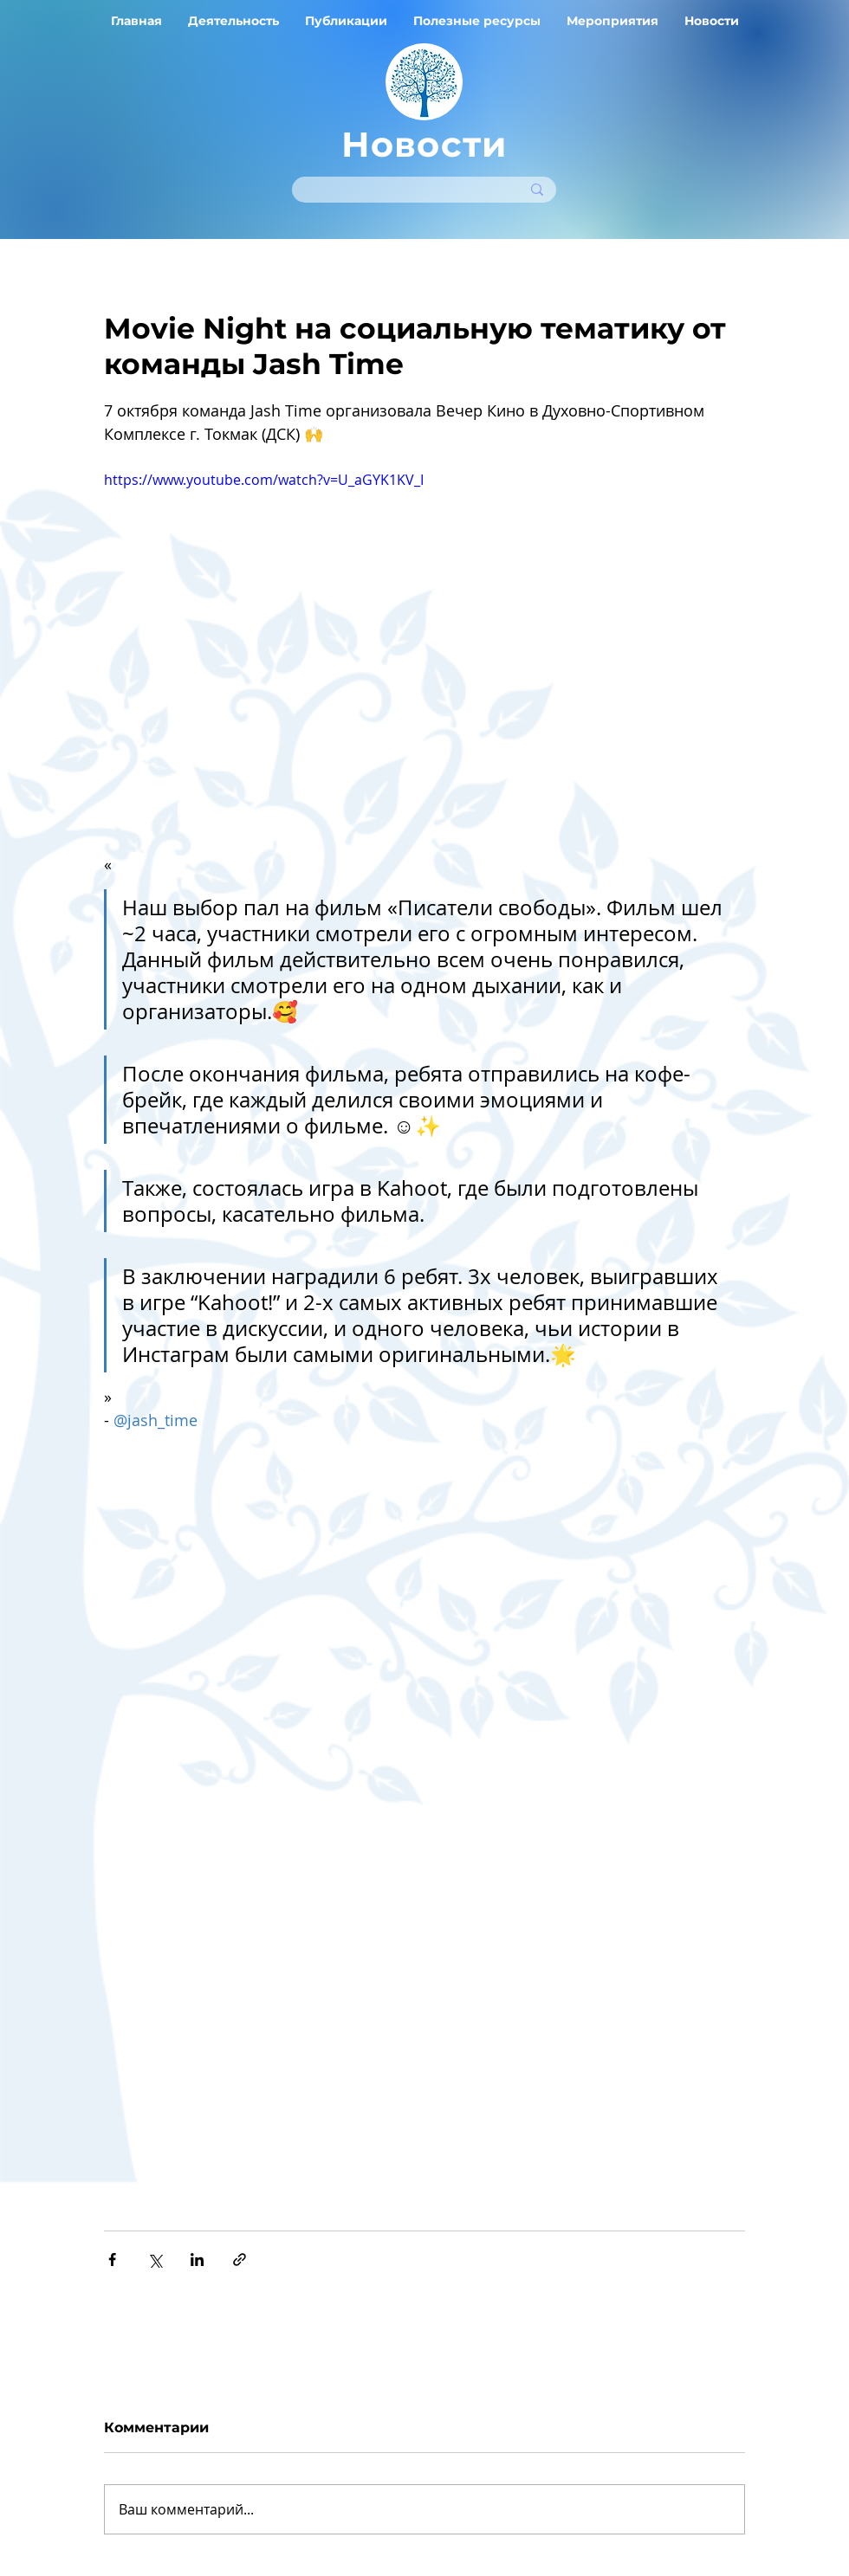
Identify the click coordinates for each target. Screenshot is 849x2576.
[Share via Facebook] (112, 2259)
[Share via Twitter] (154, 2259)
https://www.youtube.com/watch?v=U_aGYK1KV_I (264, 479)
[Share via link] (239, 2259)
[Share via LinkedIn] (197, 2259)
